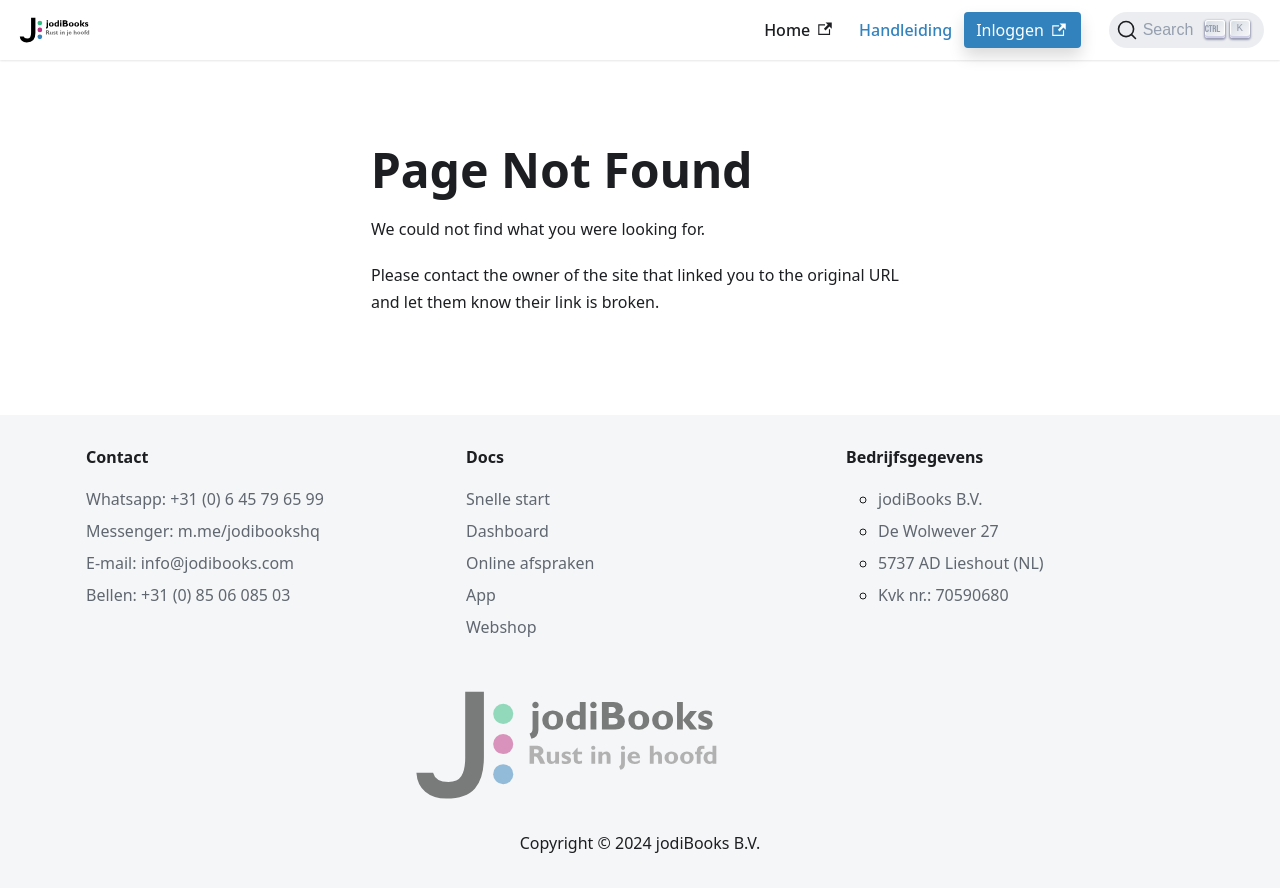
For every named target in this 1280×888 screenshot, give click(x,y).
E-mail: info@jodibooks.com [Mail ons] (190, 563)
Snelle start (508, 499)
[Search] (1186, 30)
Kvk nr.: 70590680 (943, 595)
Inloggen (1022, 30)
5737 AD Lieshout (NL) (961, 563)
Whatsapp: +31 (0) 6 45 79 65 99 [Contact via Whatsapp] (205, 499)
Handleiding (905, 30)
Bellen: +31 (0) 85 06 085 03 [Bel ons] (188, 595)
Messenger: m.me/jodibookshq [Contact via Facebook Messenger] (203, 531)
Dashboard (507, 531)
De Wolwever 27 (938, 531)
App (481, 595)
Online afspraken (530, 563)
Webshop (501, 627)
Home (799, 30)
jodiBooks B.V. (930, 499)
